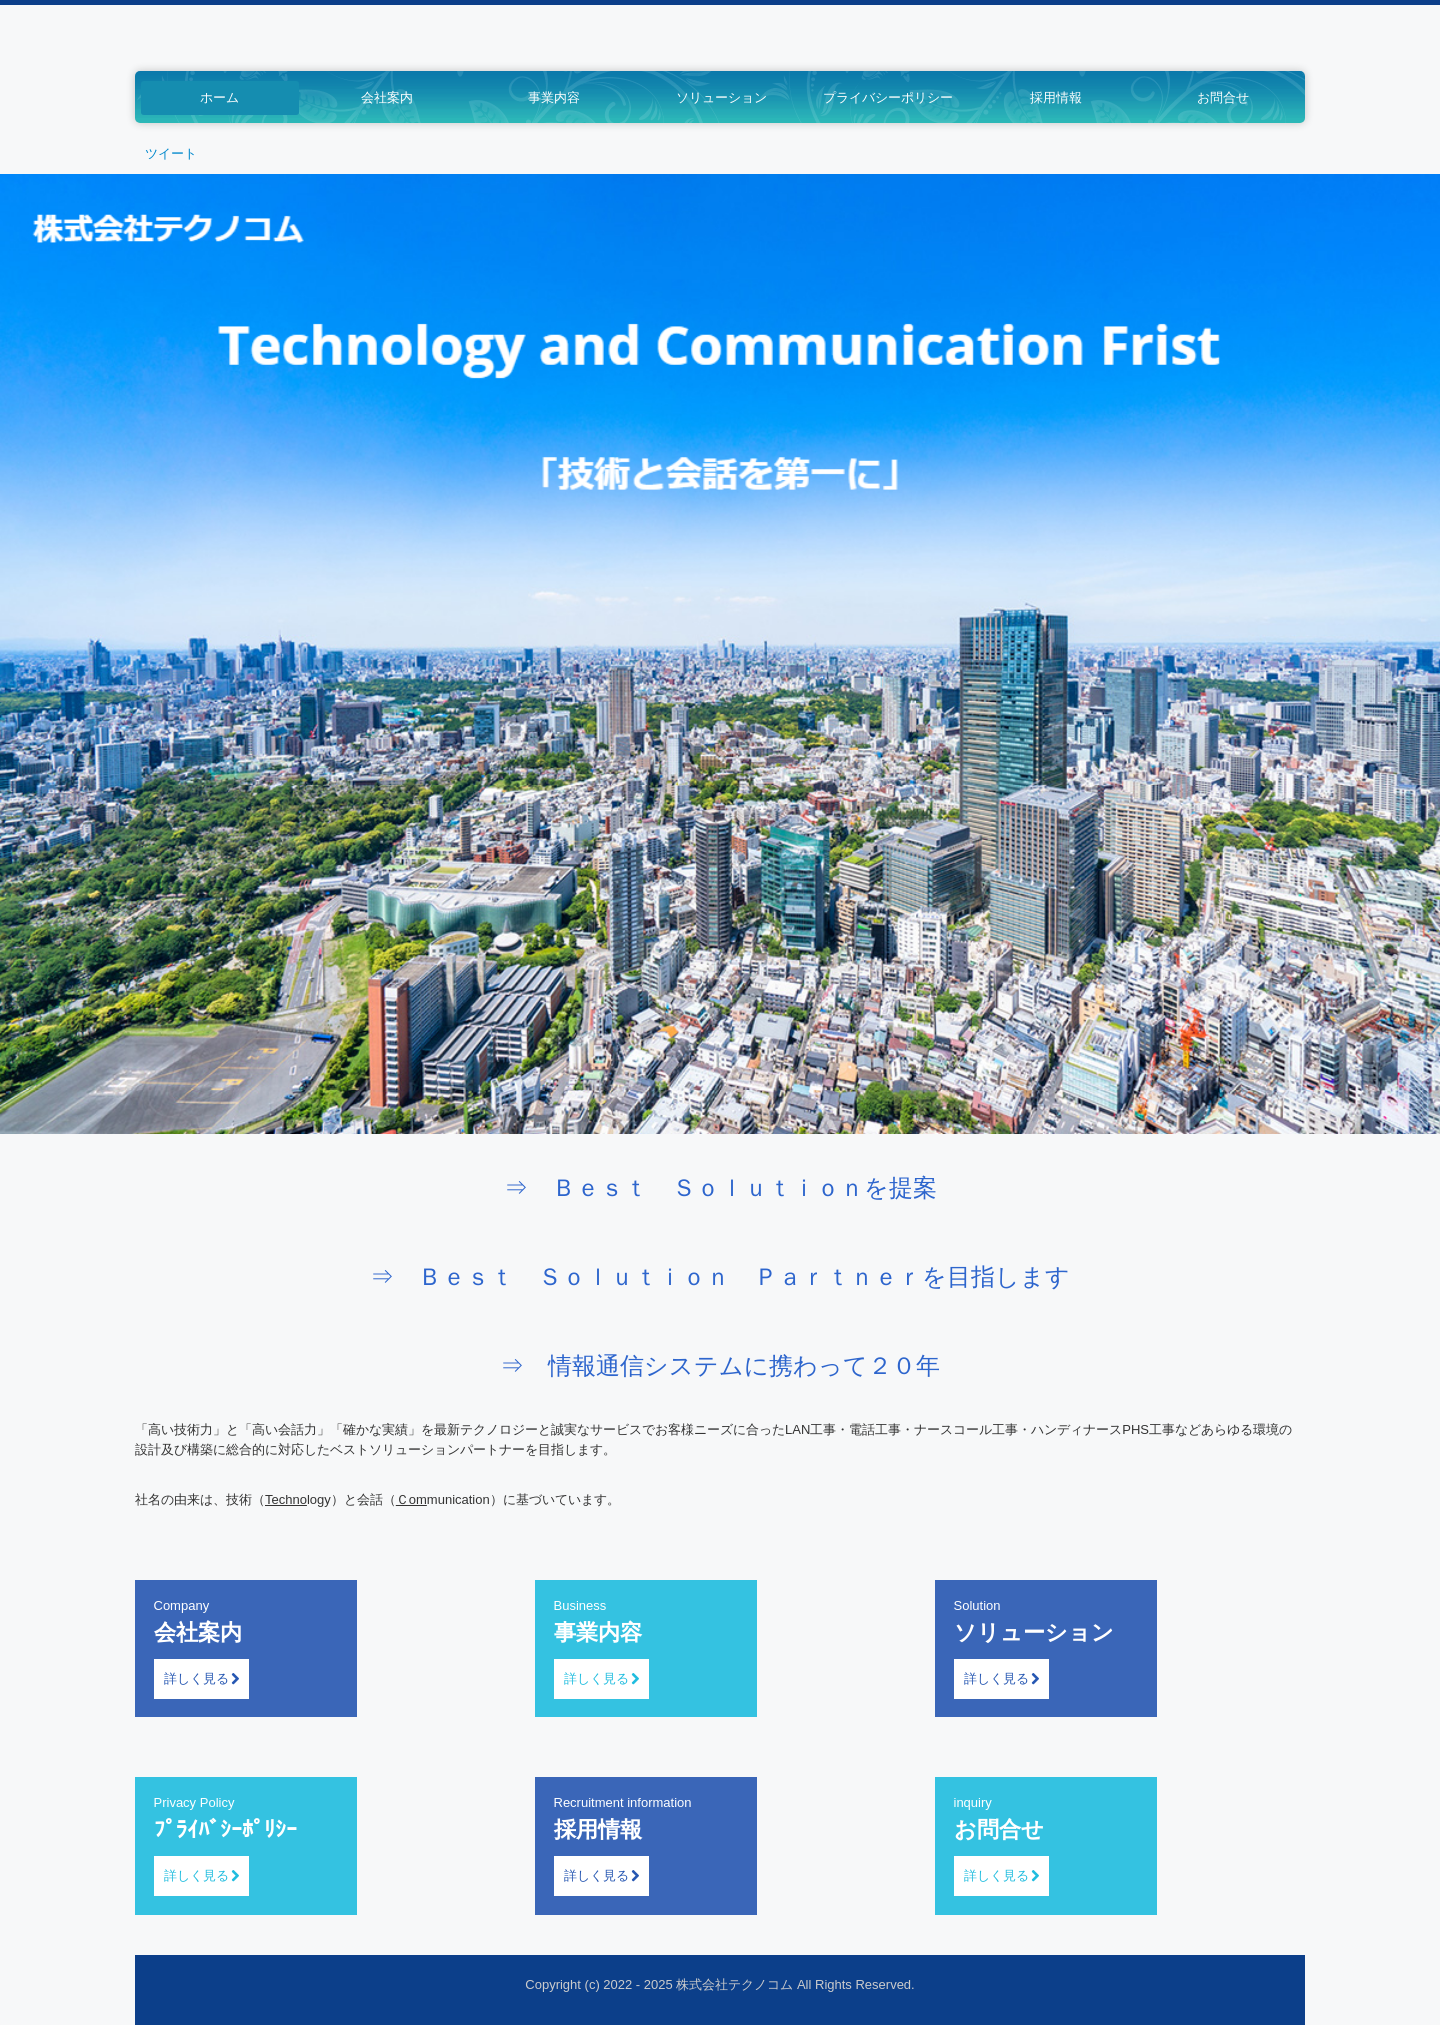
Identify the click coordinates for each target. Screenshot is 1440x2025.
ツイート (171, 153)
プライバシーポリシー (888, 97)
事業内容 (554, 97)
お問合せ (1223, 97)
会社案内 (387, 97)
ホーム (219, 97)
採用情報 (1056, 97)
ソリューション (721, 97)
